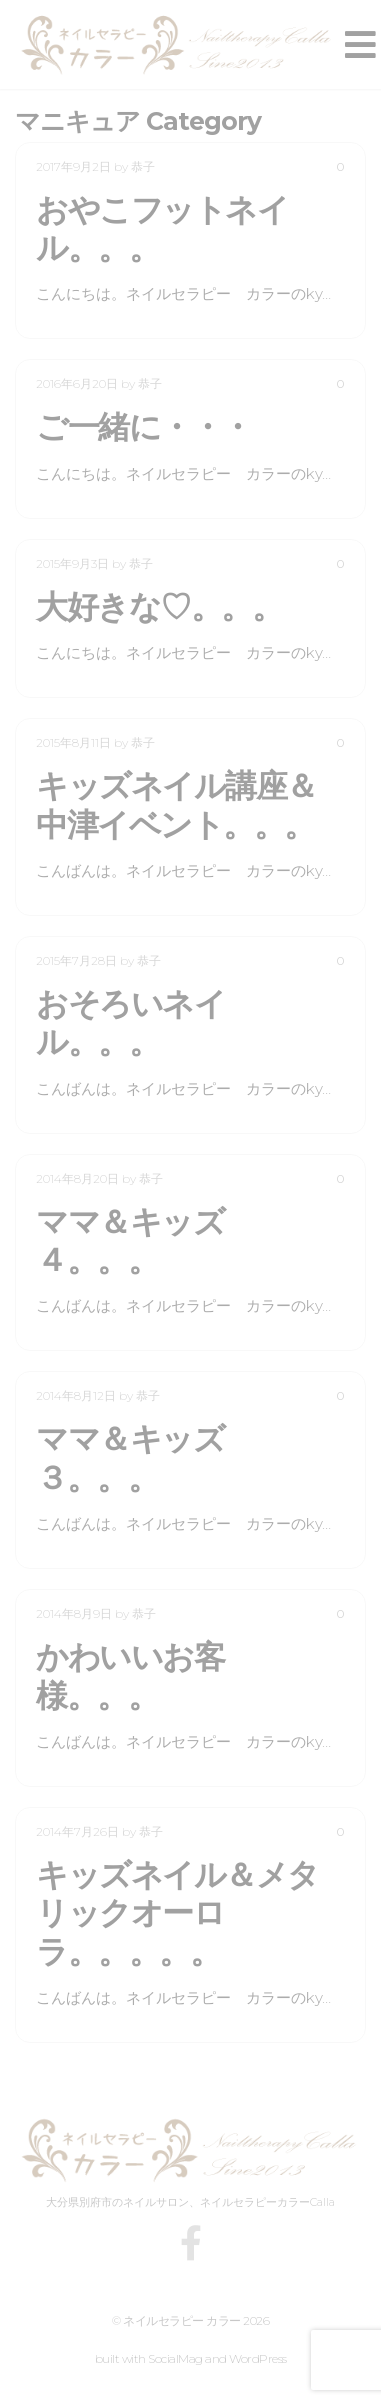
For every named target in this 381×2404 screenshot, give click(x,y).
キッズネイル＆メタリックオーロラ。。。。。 (177, 1913)
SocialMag (175, 2358)
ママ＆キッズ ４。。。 (145, 1240)
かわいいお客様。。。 (130, 1675)
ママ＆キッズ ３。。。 (145, 1457)
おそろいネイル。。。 (130, 1022)
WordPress (258, 2358)
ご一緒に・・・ (144, 426)
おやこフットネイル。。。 (162, 228)
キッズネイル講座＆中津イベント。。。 (176, 804)
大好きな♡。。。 (159, 606)
